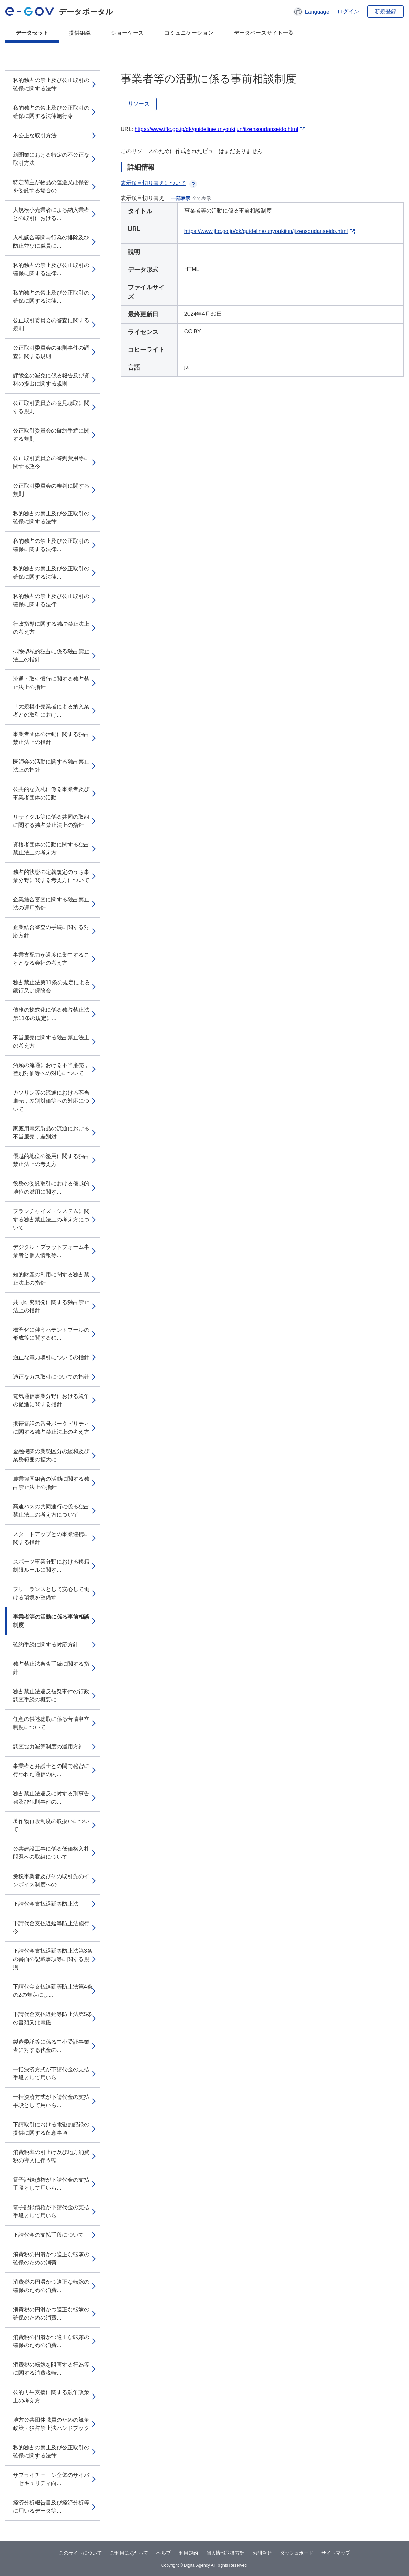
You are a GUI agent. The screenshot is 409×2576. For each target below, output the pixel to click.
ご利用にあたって (129, 2553)
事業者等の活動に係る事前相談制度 (51, 1621)
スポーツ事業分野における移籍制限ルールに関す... (51, 1566)
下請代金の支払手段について (48, 2235)
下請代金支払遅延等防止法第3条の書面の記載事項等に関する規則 (52, 1959)
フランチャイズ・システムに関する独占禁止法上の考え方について (51, 1219)
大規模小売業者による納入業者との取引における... (51, 214)
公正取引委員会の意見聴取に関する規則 (51, 407)
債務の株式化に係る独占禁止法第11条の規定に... (51, 1014)
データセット (32, 33)
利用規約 (188, 2553)
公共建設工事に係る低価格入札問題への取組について (51, 1853)
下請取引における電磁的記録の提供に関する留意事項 (51, 2129)
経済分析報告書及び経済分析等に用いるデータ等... (51, 2507)
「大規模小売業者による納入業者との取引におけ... (51, 711)
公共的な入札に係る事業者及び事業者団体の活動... (51, 793)
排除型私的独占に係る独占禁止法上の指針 (51, 655)
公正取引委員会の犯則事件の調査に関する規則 (51, 352)
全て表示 (201, 198)
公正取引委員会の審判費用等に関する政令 (51, 462)
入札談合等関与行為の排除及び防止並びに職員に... (51, 242)
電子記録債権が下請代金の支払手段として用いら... (51, 2184)
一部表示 (180, 198)
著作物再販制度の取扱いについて (51, 1825)
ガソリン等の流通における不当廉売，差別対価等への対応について (51, 1101)
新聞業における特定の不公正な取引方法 (51, 159)
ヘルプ (163, 2553)
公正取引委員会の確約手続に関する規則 (51, 435)
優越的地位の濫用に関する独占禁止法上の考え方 (51, 1160)
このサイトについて (80, 2553)
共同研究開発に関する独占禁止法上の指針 (51, 1306)
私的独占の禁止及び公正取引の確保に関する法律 (51, 84)
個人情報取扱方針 (225, 2553)
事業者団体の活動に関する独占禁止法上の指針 (51, 738)
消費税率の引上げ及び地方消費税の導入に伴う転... (51, 2156)
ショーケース (127, 33)
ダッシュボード (296, 2553)
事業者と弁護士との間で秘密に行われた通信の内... (51, 1770)
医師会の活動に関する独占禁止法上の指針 (51, 766)
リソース (139, 104)
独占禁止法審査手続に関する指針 (51, 1668)
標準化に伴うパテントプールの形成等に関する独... (51, 1334)
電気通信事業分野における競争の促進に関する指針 (51, 1400)
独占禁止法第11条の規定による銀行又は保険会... (51, 986)
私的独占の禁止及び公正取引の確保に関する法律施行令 (51, 112)
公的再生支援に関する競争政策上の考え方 (51, 2396)
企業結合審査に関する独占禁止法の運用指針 (51, 904)
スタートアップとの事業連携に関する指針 (51, 1538)
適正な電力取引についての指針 (51, 1357)
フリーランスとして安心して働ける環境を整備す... (51, 1593)
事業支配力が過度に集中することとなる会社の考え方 (51, 959)
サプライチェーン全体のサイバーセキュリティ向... (51, 2479)
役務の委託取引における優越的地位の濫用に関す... (51, 1188)
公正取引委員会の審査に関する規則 (51, 324)
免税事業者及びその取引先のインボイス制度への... (51, 1880)
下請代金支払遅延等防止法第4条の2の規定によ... (52, 1991)
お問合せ (262, 2553)
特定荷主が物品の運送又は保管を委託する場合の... (51, 186)
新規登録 (385, 11)
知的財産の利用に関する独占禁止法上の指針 (51, 1279)
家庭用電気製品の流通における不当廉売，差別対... (51, 1133)
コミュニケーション (188, 33)
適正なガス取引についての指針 (51, 1377)
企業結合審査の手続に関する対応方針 (51, 931)
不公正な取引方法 (35, 135)
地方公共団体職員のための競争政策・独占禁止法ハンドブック (51, 2424)
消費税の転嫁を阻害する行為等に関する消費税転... (51, 2369)
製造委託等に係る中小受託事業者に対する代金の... (51, 2046)
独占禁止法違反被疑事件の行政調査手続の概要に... (51, 1695)
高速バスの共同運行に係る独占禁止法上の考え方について (51, 1511)
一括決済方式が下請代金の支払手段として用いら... (51, 2073)
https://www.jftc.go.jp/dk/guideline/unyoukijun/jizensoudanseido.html (216, 129)
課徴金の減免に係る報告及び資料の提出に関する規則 (51, 380)
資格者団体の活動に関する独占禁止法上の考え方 (51, 848)
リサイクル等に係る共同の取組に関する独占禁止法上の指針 (51, 821)
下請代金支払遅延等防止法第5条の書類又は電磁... (52, 2018)
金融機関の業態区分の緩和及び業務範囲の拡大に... (51, 1455)
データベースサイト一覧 (264, 33)
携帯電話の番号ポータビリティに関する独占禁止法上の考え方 (51, 1428)
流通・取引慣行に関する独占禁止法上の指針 (51, 683)
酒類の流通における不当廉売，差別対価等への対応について (51, 1069)
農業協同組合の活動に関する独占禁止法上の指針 (51, 1483)
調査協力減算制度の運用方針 (48, 1746)
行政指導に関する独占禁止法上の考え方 (51, 628)
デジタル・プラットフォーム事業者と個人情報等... (51, 1251)
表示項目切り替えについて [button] (159, 183)
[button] (311, 11)
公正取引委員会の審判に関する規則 (51, 490)
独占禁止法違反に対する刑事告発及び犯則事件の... (51, 1798)
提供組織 (80, 33)
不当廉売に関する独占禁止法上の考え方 (51, 1042)
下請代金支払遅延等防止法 (45, 1904)
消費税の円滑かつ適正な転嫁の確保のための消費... (51, 2258)
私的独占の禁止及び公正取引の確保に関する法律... (51, 269)
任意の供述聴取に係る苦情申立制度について (51, 1723)
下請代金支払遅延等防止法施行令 (51, 1927)
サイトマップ (335, 2553)
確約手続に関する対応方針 (45, 1644)
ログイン (348, 11)
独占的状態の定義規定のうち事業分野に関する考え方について (51, 876)
